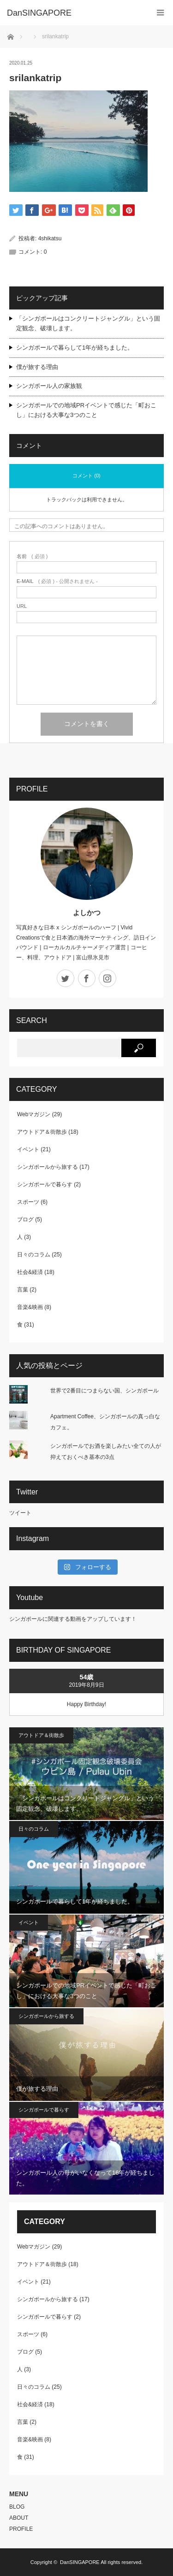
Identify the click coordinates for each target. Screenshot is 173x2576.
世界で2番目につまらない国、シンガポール (104, 1390)
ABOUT (18, 2518)
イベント (28, 1149)
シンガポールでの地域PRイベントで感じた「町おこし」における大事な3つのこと (86, 410)
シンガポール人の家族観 (49, 385)
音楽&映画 (30, 1307)
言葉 (22, 1289)
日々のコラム (33, 1254)
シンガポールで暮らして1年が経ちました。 (74, 347)
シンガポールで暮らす (44, 1184)
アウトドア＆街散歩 (42, 1132)
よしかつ (87, 912)
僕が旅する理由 (37, 366)
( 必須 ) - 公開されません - (57, 581)
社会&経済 (30, 1272)
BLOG (16, 2507)
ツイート (20, 1513)
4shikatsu (50, 238)
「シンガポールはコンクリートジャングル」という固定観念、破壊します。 (88, 323)
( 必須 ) (32, 556)
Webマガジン (33, 1114)
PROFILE (21, 2529)
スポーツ (28, 1202)
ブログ (25, 1219)
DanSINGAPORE (80, 2562)
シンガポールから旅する (47, 1167)
